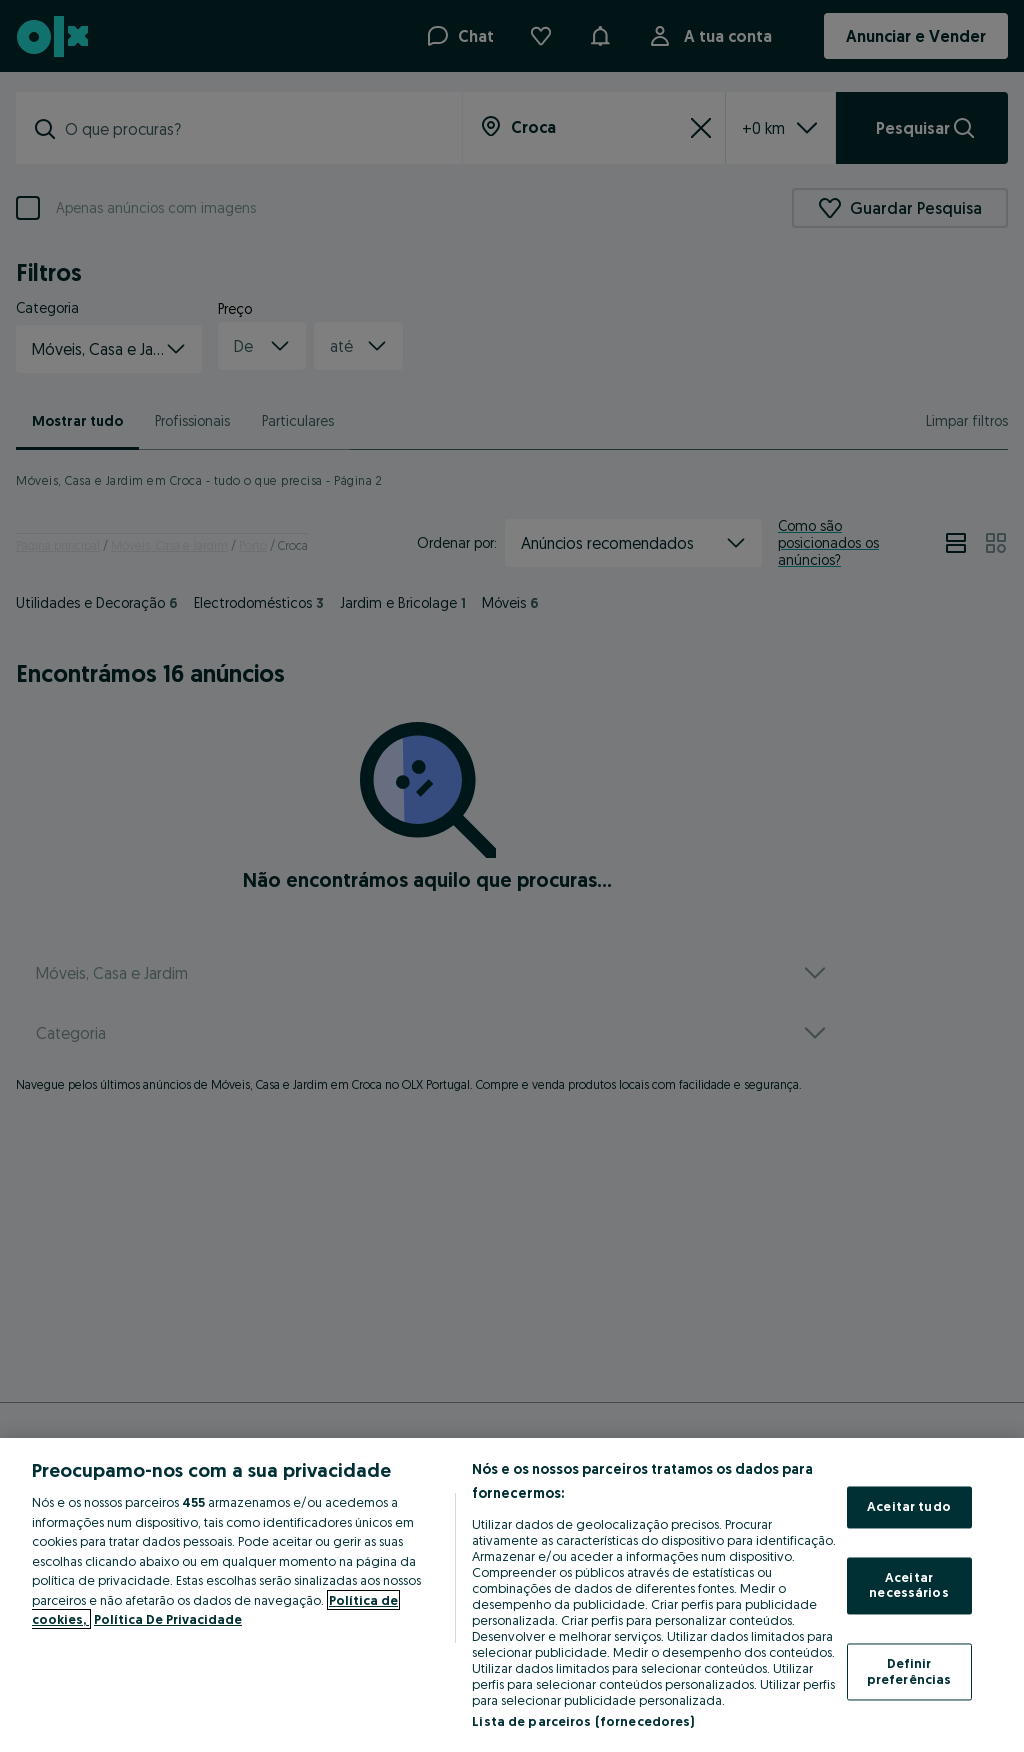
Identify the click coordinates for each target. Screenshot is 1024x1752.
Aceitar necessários (908, 1585)
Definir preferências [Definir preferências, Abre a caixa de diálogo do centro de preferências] (909, 1671)
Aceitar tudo (909, 1507)
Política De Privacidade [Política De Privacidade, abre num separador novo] (168, 1619)
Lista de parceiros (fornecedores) (583, 1721)
